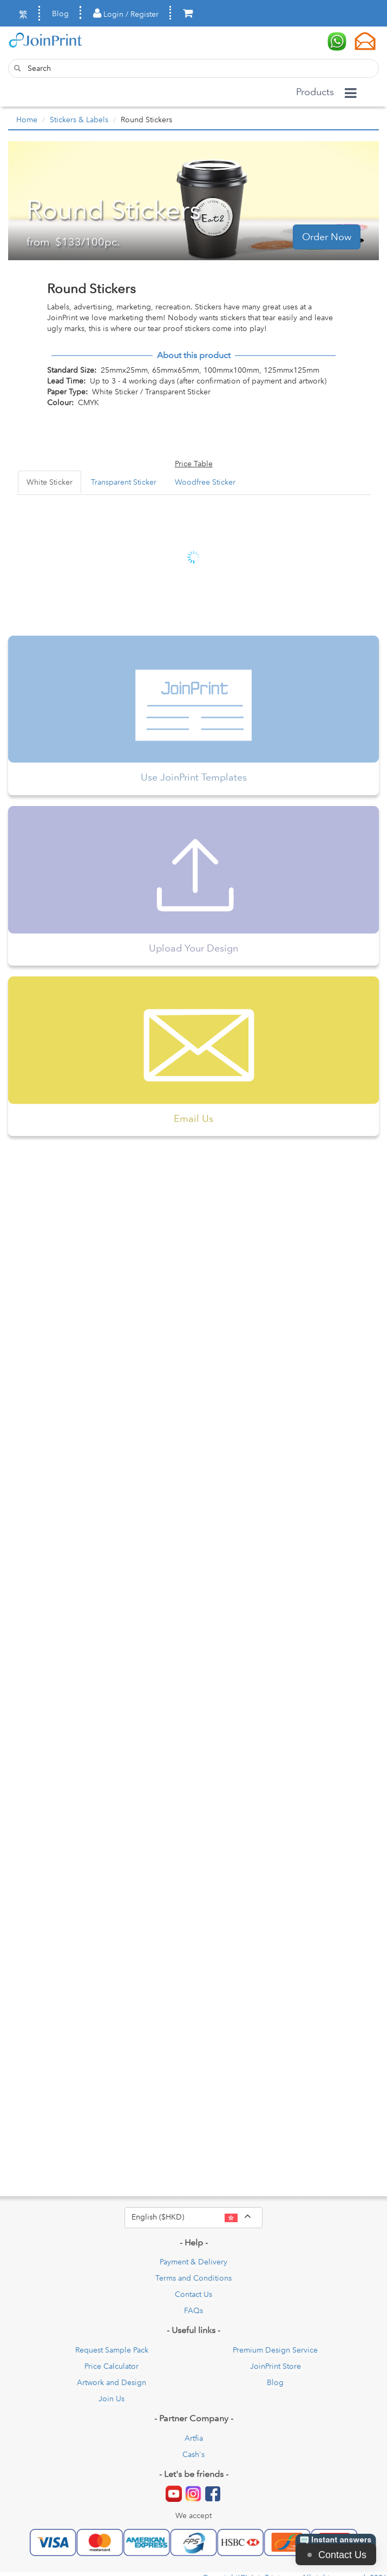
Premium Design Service (275, 2350)
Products (315, 92)
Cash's (193, 2454)
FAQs (193, 2310)
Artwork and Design (111, 2382)
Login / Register (126, 13)
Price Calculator (111, 2366)
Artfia (194, 2438)
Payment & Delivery (193, 2262)
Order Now (326, 237)
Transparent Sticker (123, 482)
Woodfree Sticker (205, 482)
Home (26, 119)
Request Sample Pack (111, 2350)
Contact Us (193, 2294)
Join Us (111, 2398)
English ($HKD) (197, 2217)
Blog (60, 13)
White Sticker (50, 482)
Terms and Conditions (193, 2278)
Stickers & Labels (79, 119)
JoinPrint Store (275, 2366)
